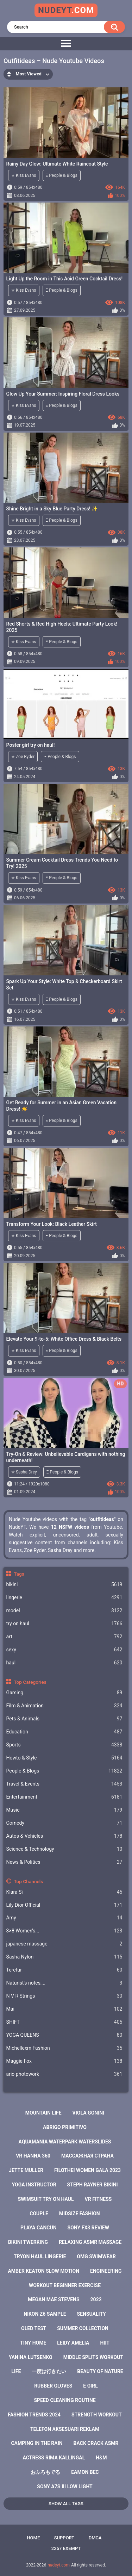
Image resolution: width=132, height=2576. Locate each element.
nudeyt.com (59, 2565)
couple (39, 2213)
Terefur (64, 1970)
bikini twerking (28, 2242)
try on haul (64, 1624)
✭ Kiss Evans (23, 175)
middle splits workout (93, 2357)
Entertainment (64, 1797)
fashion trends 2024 (34, 2414)
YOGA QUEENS (64, 2035)
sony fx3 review (88, 2227)
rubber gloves (53, 2386)
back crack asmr (96, 2443)
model (64, 1611)
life (16, 2371)
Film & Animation (64, 1706)
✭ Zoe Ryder (22, 756)
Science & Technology (64, 1849)
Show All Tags (66, 2503)
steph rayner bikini (92, 2184)
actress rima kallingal (54, 2457)
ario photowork (64, 2074)
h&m (101, 2457)
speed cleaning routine (64, 2400)
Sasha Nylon (64, 1957)
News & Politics (64, 1862)
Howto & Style (64, 1758)
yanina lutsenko (30, 2357)
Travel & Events (64, 1784)
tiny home (33, 2343)
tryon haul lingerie (40, 2256)
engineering (106, 2271)
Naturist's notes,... (64, 1983)
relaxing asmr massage (90, 2242)
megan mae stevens (53, 2299)
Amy (64, 1918)
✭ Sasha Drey (24, 1472)
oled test (33, 2328)
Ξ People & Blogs (61, 175)
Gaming (64, 1693)
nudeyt (66, 10)
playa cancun (38, 2227)
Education (64, 1732)
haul (64, 1663)
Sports (64, 1745)
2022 (96, 2299)
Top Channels (28, 1881)
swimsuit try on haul (46, 2199)
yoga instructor (34, 2184)
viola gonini (89, 2113)
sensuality (91, 2314)
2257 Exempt (66, 2548)
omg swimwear (96, 2256)
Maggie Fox (64, 2061)
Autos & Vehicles (64, 1836)
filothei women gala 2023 (87, 2170)
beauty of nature (100, 2371)
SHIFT (64, 2022)
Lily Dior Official (64, 1905)
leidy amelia (73, 2343)
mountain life (43, 2113)
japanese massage (64, 1944)
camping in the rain (36, 2443)
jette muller (26, 2170)
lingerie (64, 1598)
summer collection (82, 2328)
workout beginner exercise (65, 2285)
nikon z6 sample (45, 2314)
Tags (19, 1574)
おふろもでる (45, 2472)
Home (33, 2537)
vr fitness (98, 2199)
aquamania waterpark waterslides (65, 2141)
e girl (90, 2386)
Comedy (64, 1823)
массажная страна (87, 2156)
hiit (104, 2343)
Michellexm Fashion (64, 2048)
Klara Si (64, 1892)
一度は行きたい (49, 2371)
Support (64, 2537)
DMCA (95, 2537)
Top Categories (30, 1682)
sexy (64, 1650)
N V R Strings (64, 1996)
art (64, 1637)
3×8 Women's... (64, 1931)
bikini (64, 1585)
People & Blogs (64, 1771)
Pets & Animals (64, 1719)
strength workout (96, 2414)
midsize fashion (79, 2213)
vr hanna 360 (33, 2156)
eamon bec (85, 2472)
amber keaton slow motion (43, 2271)
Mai (64, 2009)
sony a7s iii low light (65, 2486)
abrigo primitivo (65, 2127)
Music (64, 1810)
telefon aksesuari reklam (64, 2429)
